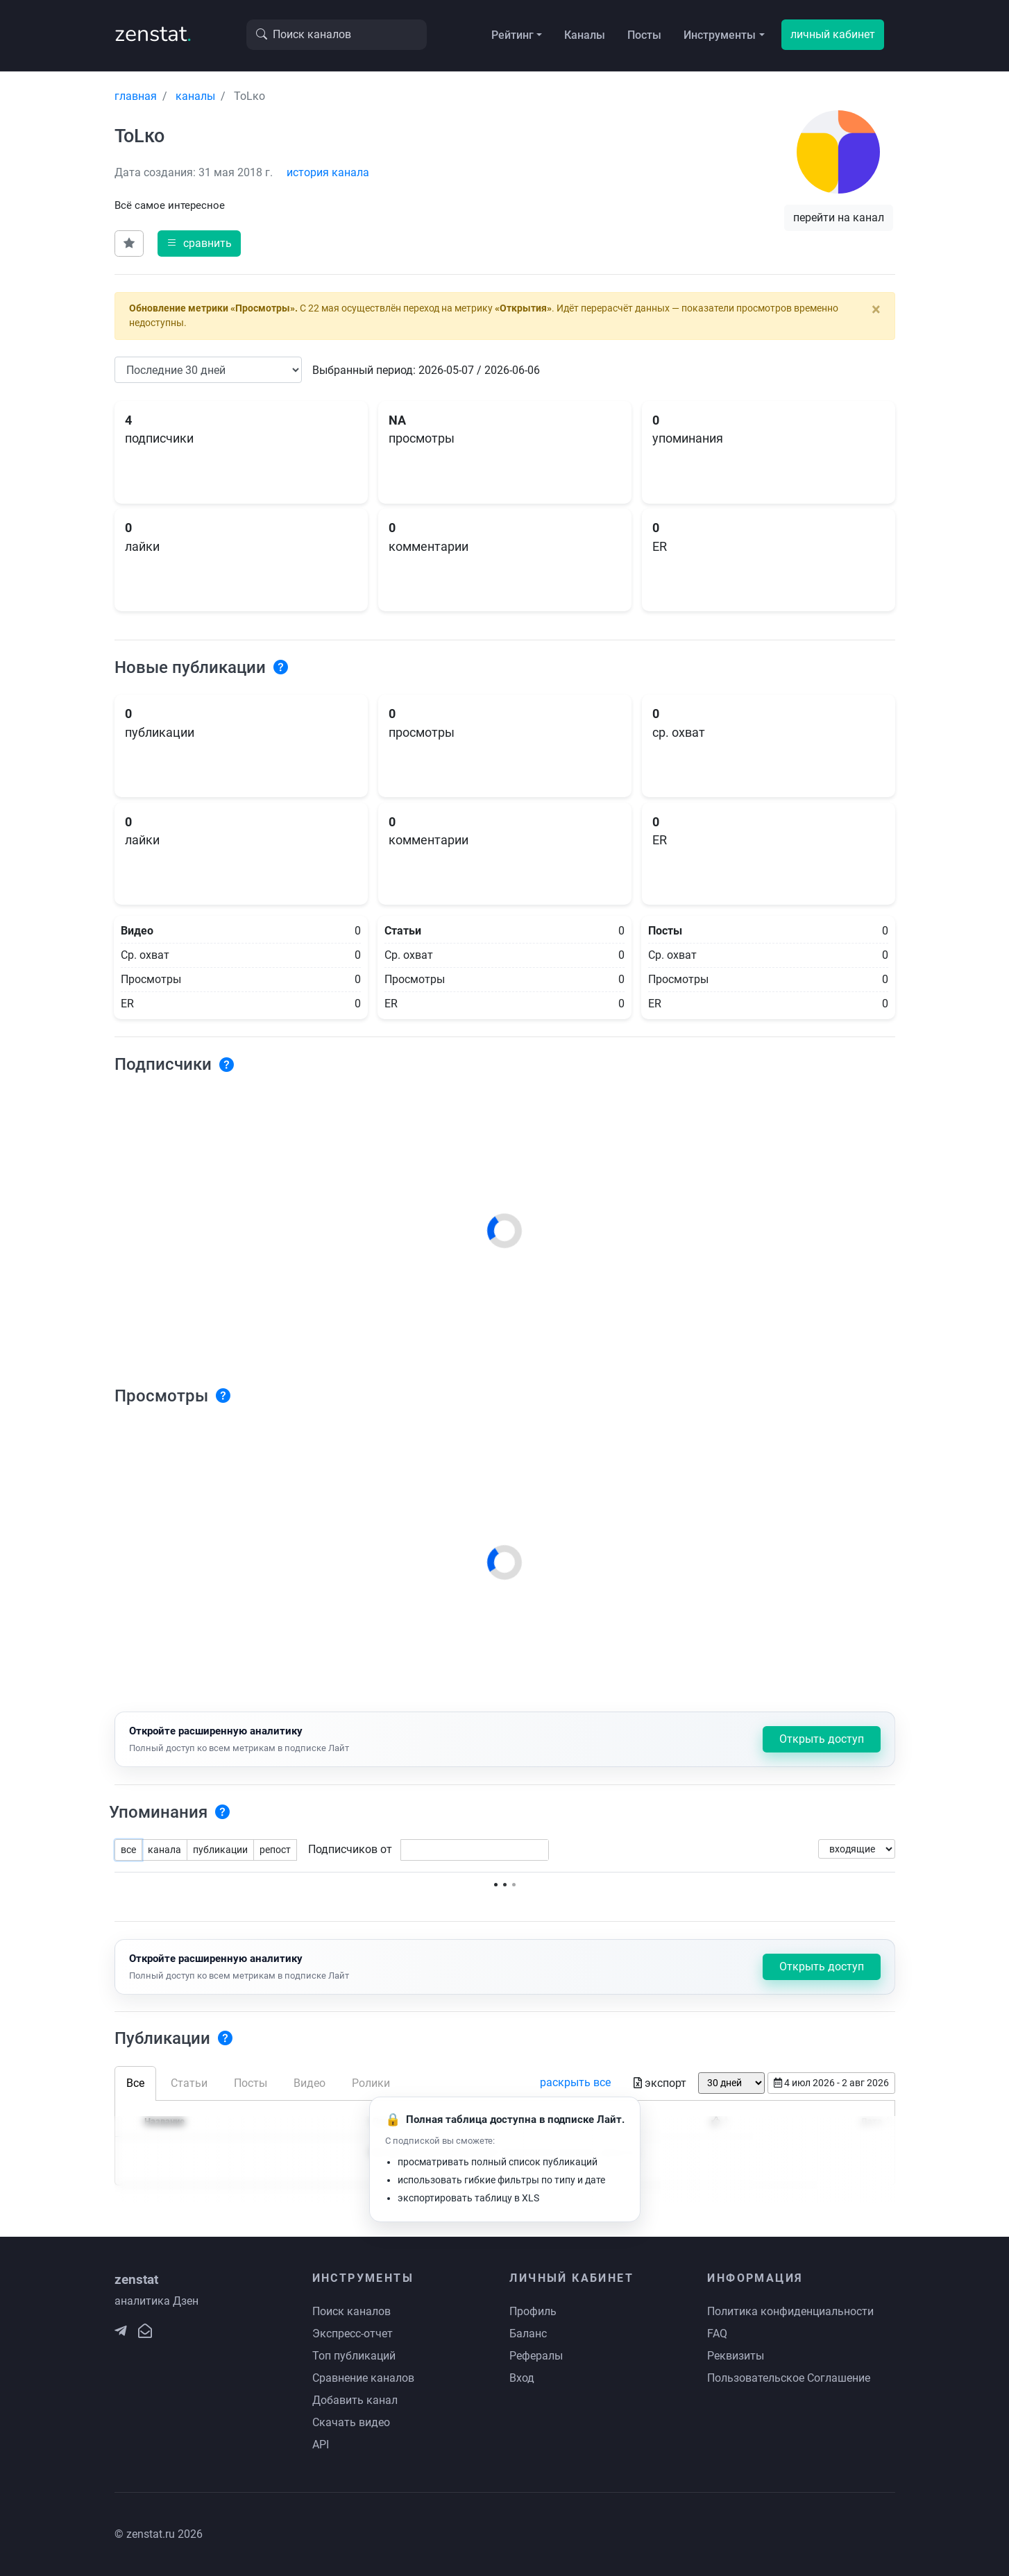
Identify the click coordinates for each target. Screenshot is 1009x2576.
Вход (521, 2378)
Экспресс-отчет (352, 2333)
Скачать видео (351, 2422)
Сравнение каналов (363, 2378)
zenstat (153, 34)
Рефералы (536, 2355)
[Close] (876, 309)
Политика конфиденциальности (790, 2311)
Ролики (371, 2083)
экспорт (660, 2083)
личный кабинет (832, 34)
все (128, 1849)
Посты (644, 35)
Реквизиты (735, 2355)
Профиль (533, 2311)
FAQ (717, 2333)
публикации (220, 1849)
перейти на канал (838, 217)
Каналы (584, 35)
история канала (328, 172)
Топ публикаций (354, 2355)
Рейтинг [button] (512, 35)
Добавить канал (355, 2400)
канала (164, 1849)
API (320, 2444)
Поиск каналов (351, 2311)
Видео (309, 2083)
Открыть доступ (821, 1739)
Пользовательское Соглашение (788, 2378)
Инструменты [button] (720, 35)
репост (275, 1849)
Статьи (189, 2083)
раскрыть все (575, 2082)
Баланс (528, 2333)
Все (135, 2083)
